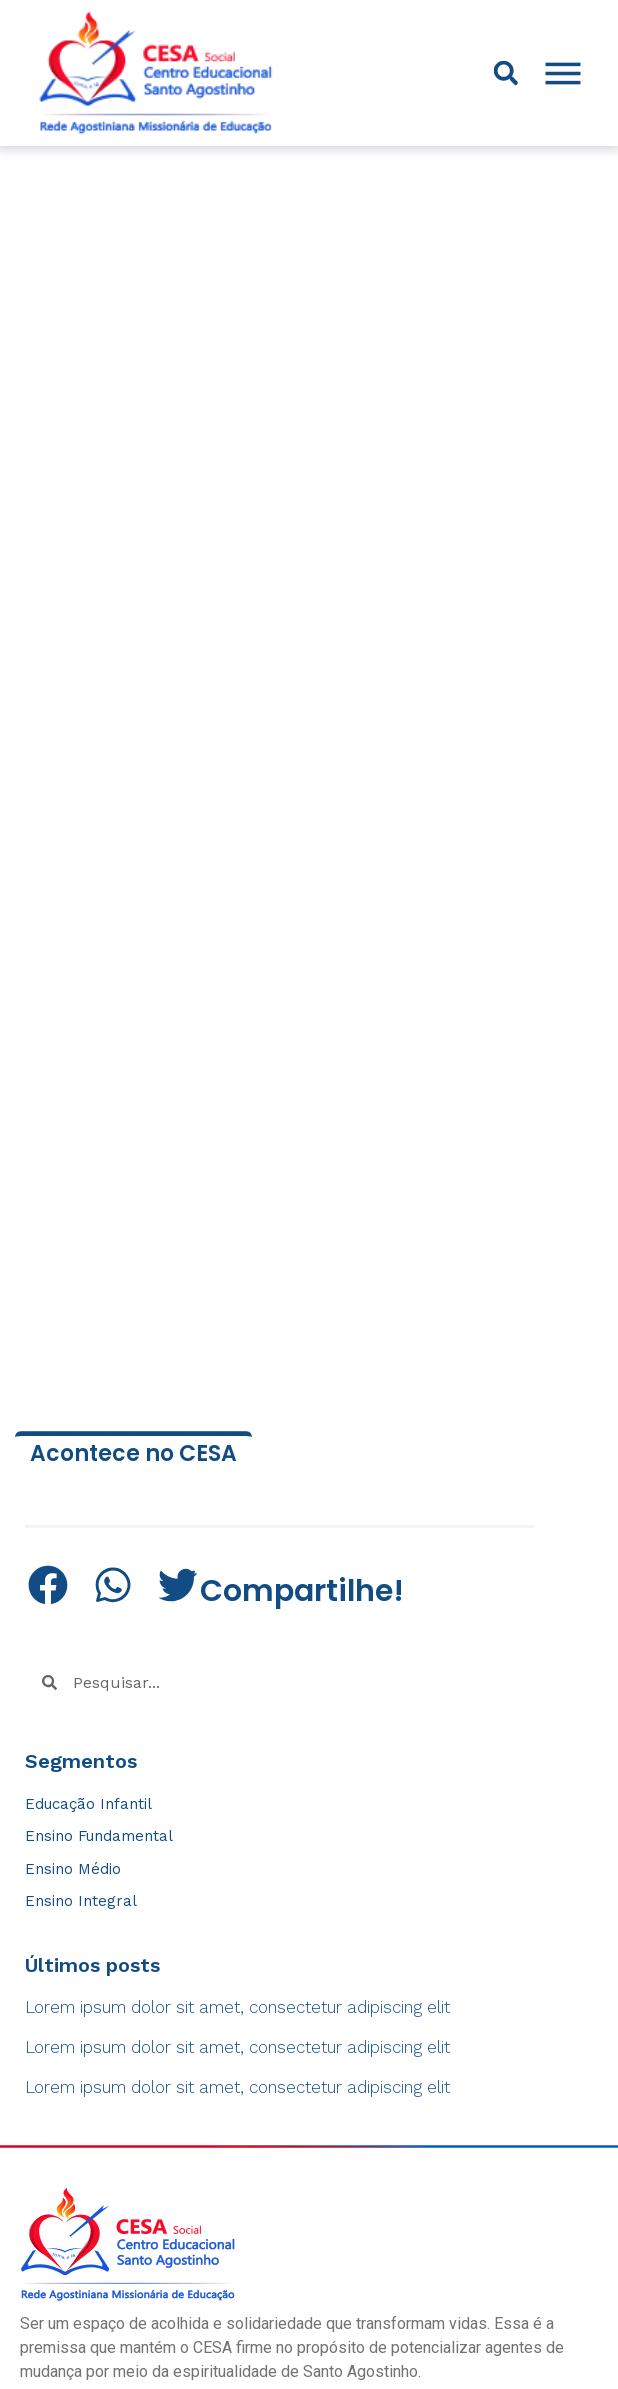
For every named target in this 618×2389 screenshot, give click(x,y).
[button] (505, 73)
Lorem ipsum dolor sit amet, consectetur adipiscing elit (237, 2007)
